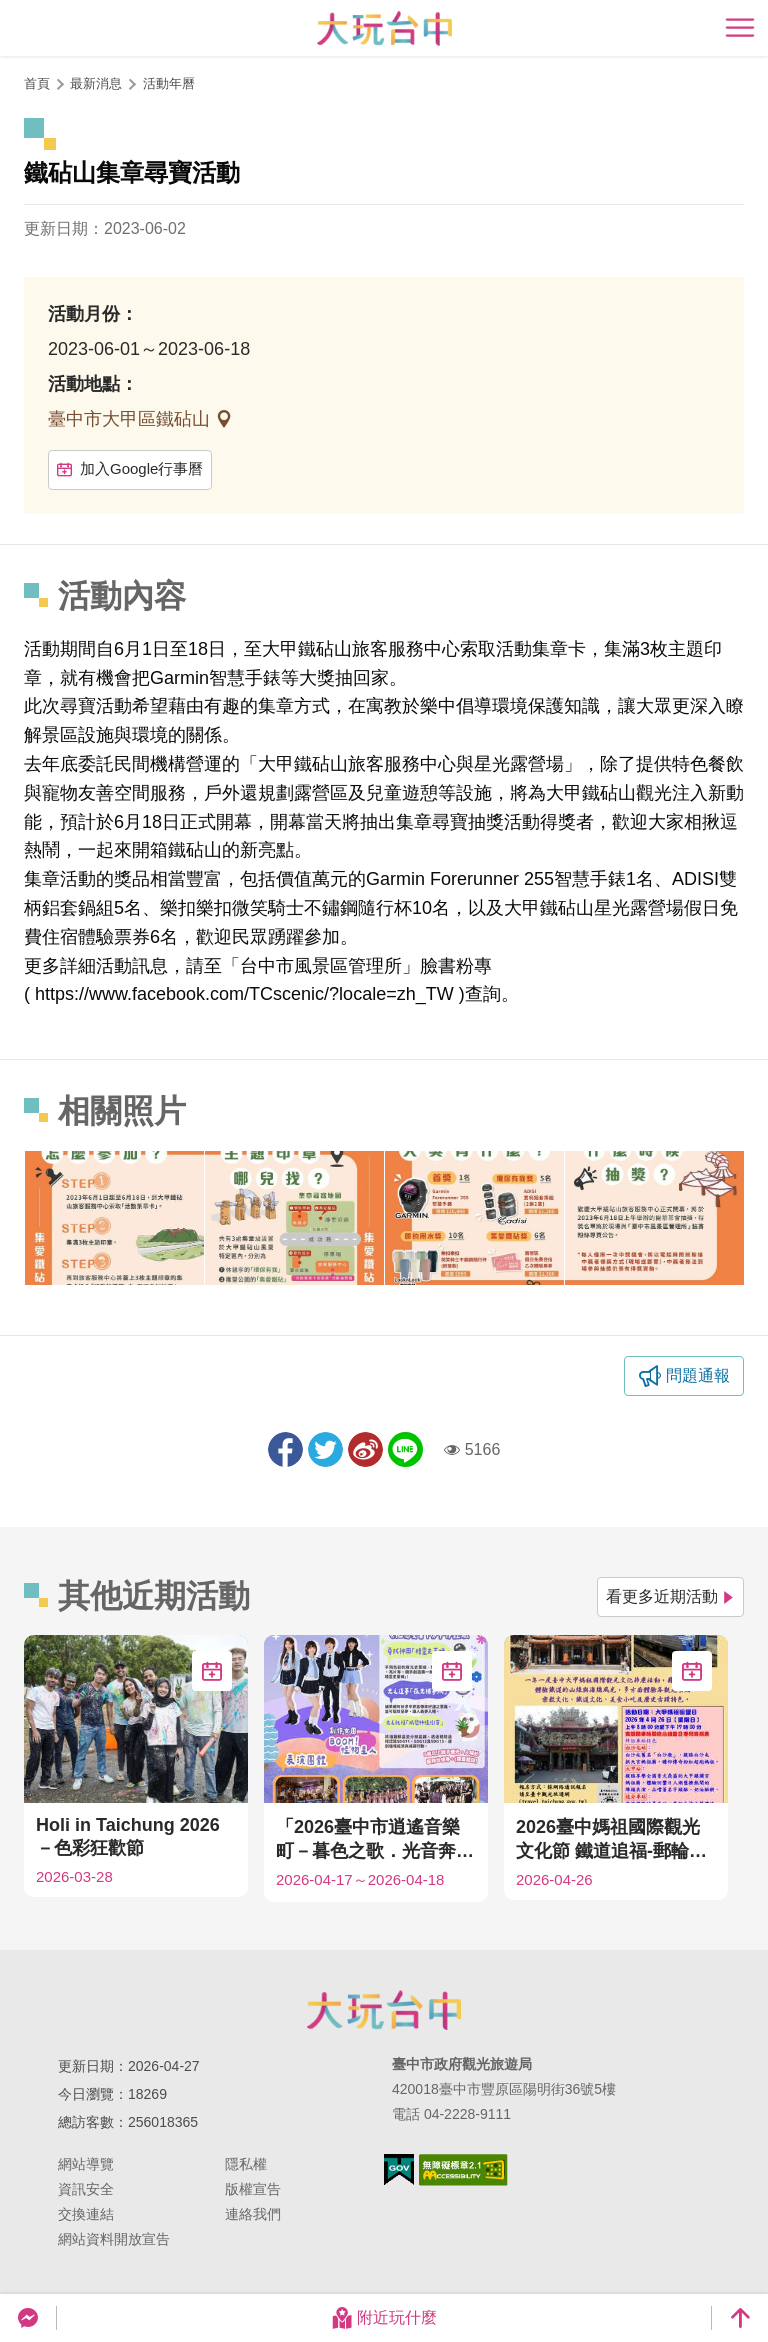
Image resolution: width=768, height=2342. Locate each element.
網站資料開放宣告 (114, 2239)
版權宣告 (253, 2189)
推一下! (325, 1449)
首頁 (37, 83)
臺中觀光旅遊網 (384, 28)
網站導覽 (86, 2164)
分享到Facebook (285, 1449)
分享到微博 (365, 1449)
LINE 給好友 (405, 1449)
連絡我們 (253, 2214)
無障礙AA (463, 2170)
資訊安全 (86, 2189)
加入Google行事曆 (130, 468)
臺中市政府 (384, 2010)
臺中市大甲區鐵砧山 (131, 419)
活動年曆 (169, 83)
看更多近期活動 (670, 1596)
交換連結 (86, 2214)
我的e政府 (399, 2169)
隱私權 (246, 2164)
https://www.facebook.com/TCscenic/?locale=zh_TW (244, 994)
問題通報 (698, 1375)
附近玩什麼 (384, 2318)
